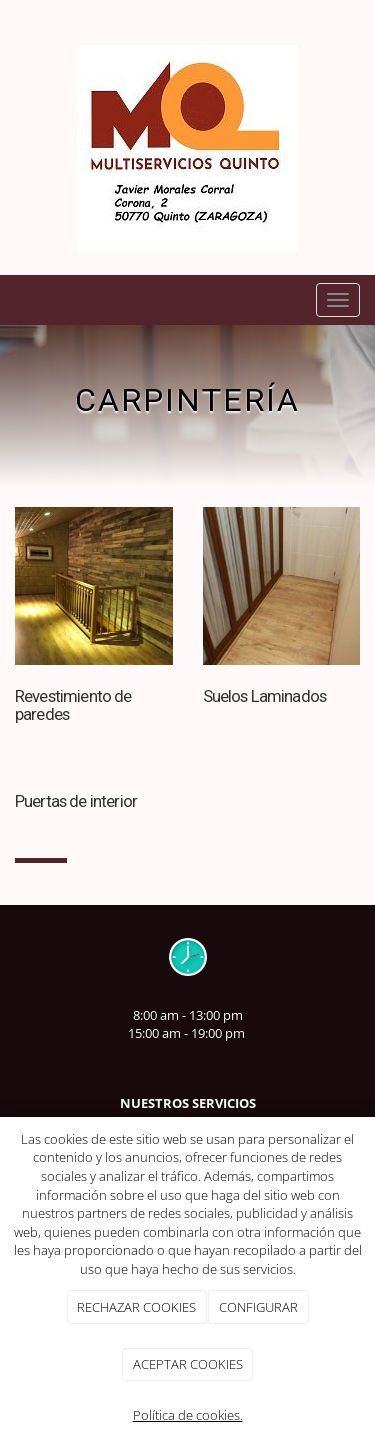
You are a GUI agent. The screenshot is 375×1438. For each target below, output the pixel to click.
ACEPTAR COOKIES (188, 1364)
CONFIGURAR (258, 1307)
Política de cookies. (188, 1415)
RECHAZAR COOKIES (136, 1307)
